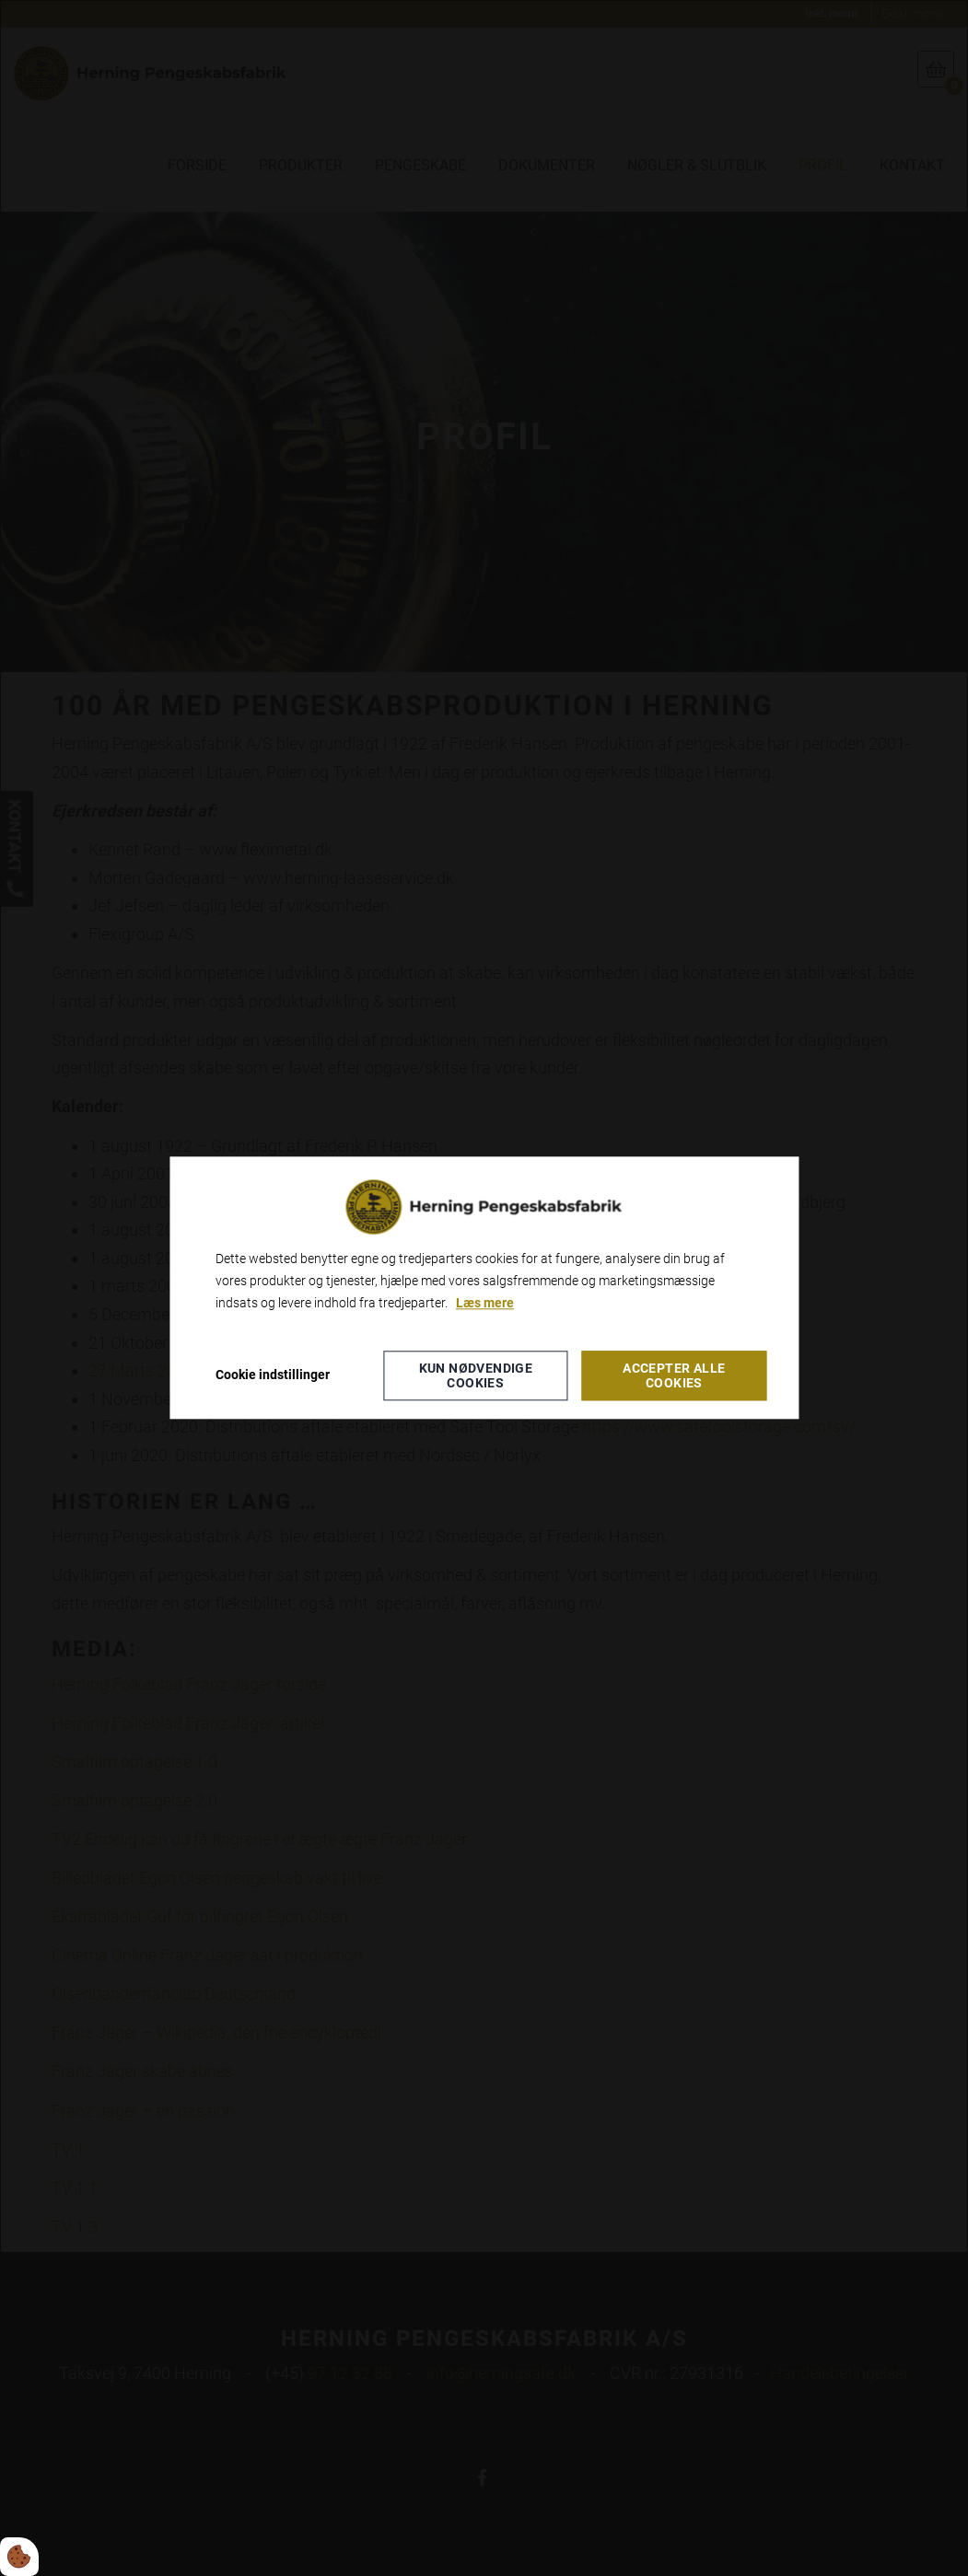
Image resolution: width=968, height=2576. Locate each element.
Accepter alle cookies (674, 1376)
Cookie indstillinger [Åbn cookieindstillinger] (273, 1375)
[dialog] (484, 1287)
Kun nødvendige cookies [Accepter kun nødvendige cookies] (476, 1376)
